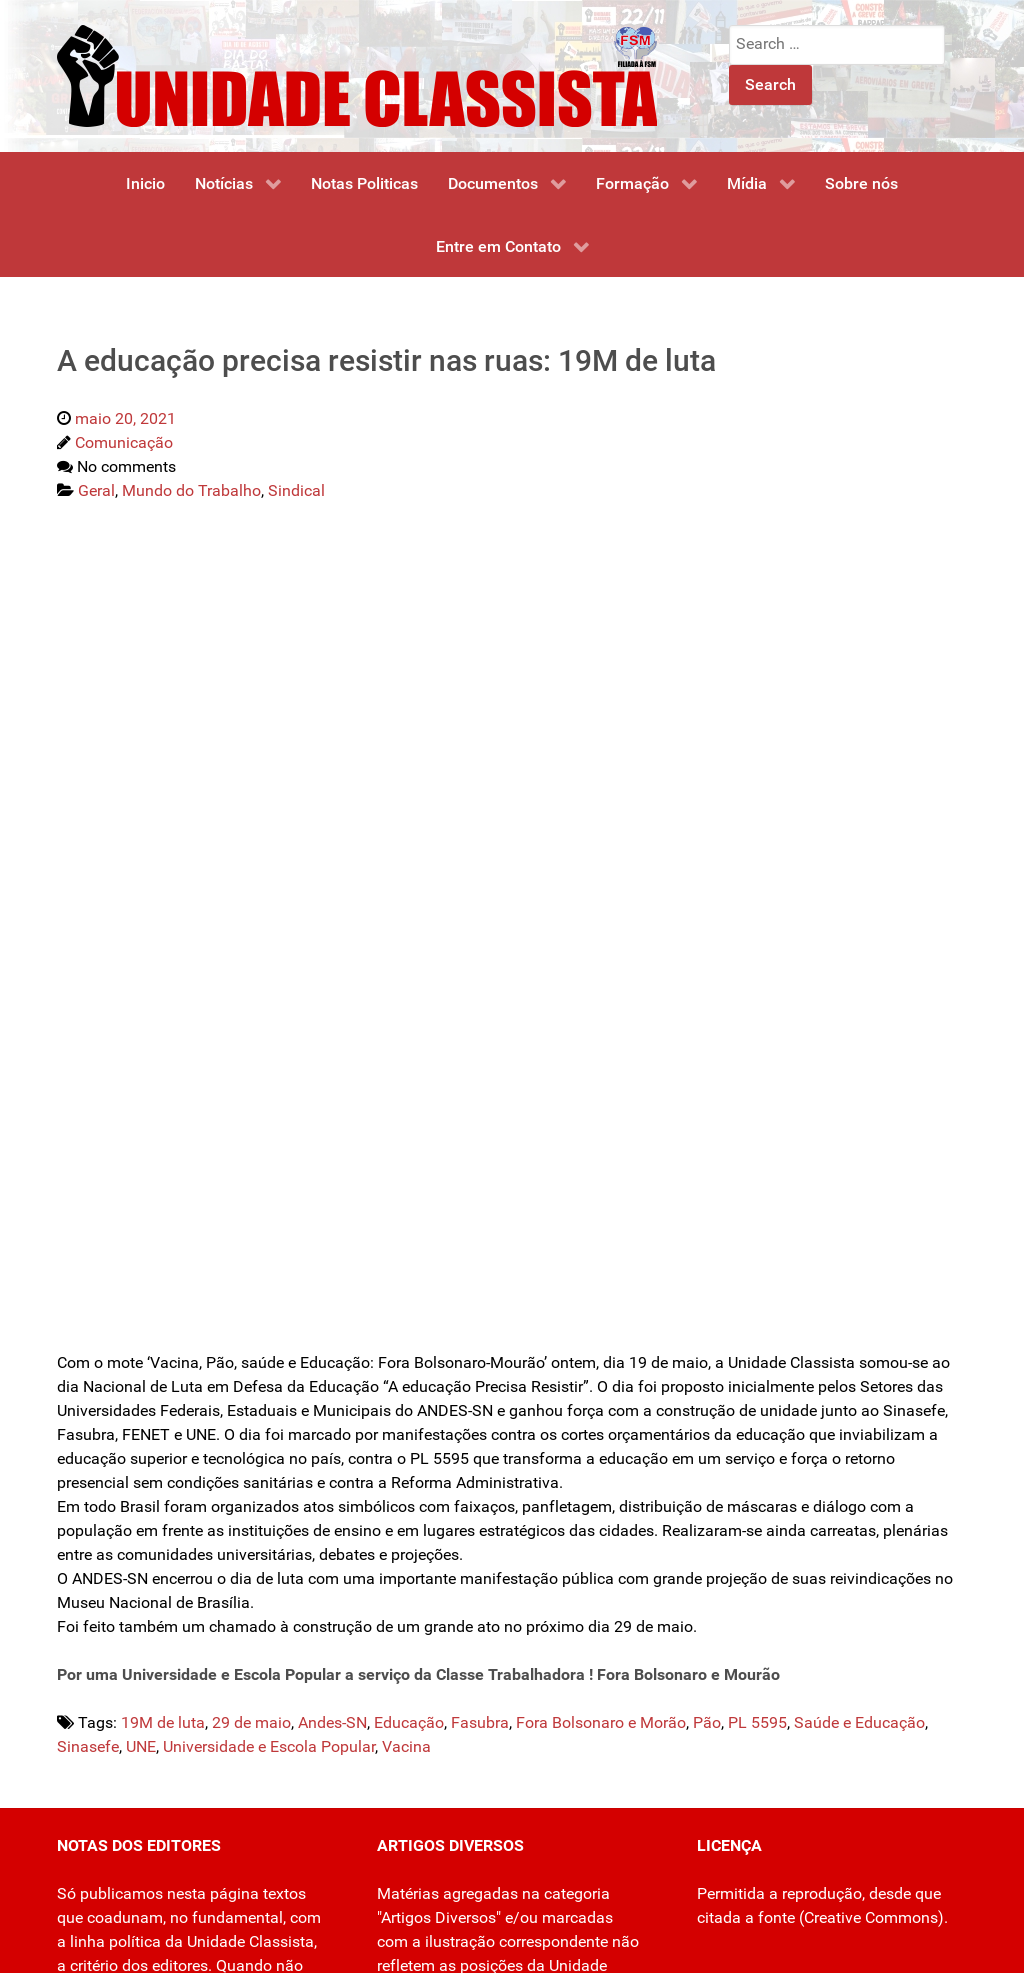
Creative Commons (871, 1917)
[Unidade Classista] (357, 74)
